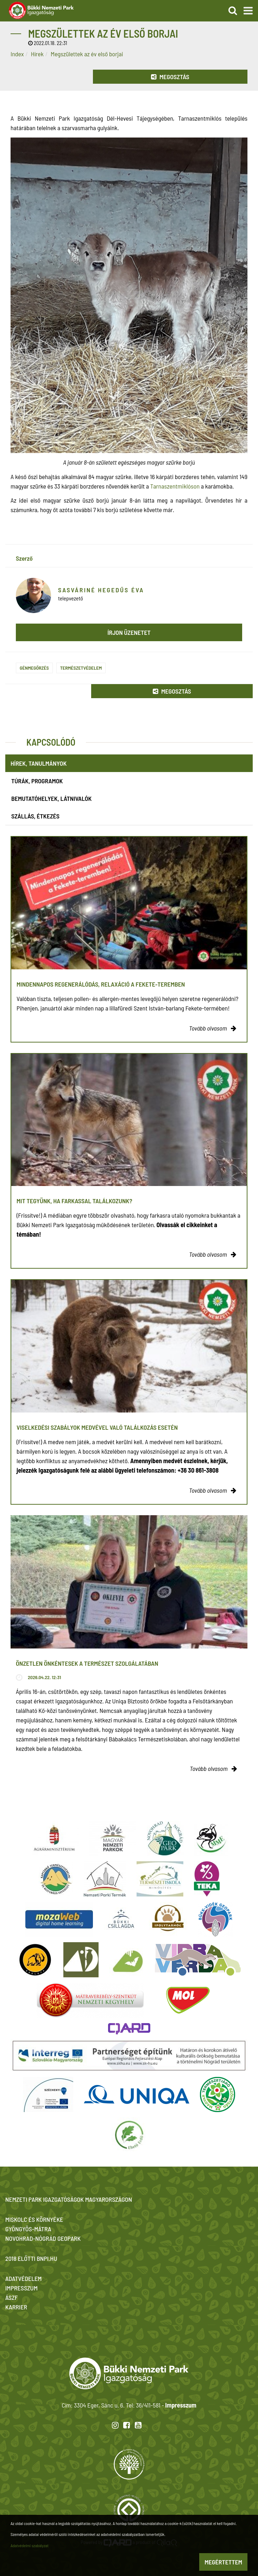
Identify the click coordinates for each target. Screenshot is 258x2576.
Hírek (37, 54)
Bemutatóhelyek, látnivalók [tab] (51, 798)
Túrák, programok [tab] (37, 781)
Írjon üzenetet (129, 632)
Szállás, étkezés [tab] (35, 816)
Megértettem (223, 2562)
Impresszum (180, 2405)
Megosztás (170, 77)
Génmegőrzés (34, 668)
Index (17, 54)
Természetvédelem (81, 668)
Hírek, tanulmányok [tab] (39, 763)
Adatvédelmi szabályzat (30, 2545)
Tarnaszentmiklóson (175, 486)
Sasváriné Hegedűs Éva (101, 590)
